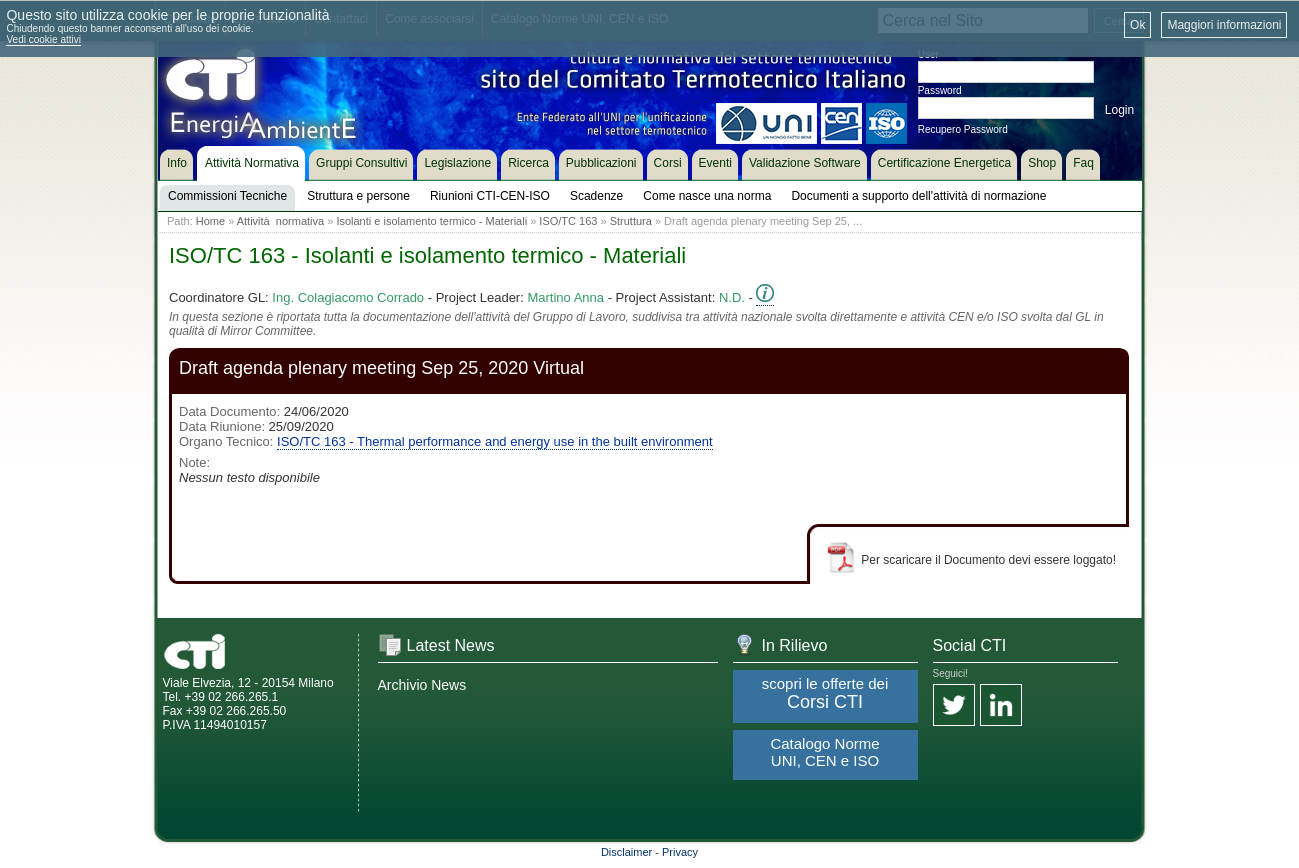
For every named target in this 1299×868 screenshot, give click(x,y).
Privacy (680, 852)
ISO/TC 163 (568, 221)
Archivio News (422, 685)
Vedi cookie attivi (43, 39)
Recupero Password (963, 129)
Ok (1137, 25)
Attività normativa (280, 221)
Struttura (631, 221)
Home (210, 221)
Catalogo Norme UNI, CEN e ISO (824, 752)
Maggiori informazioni (1224, 25)
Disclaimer (626, 852)
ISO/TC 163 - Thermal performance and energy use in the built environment (494, 441)
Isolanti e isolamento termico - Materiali (431, 221)
